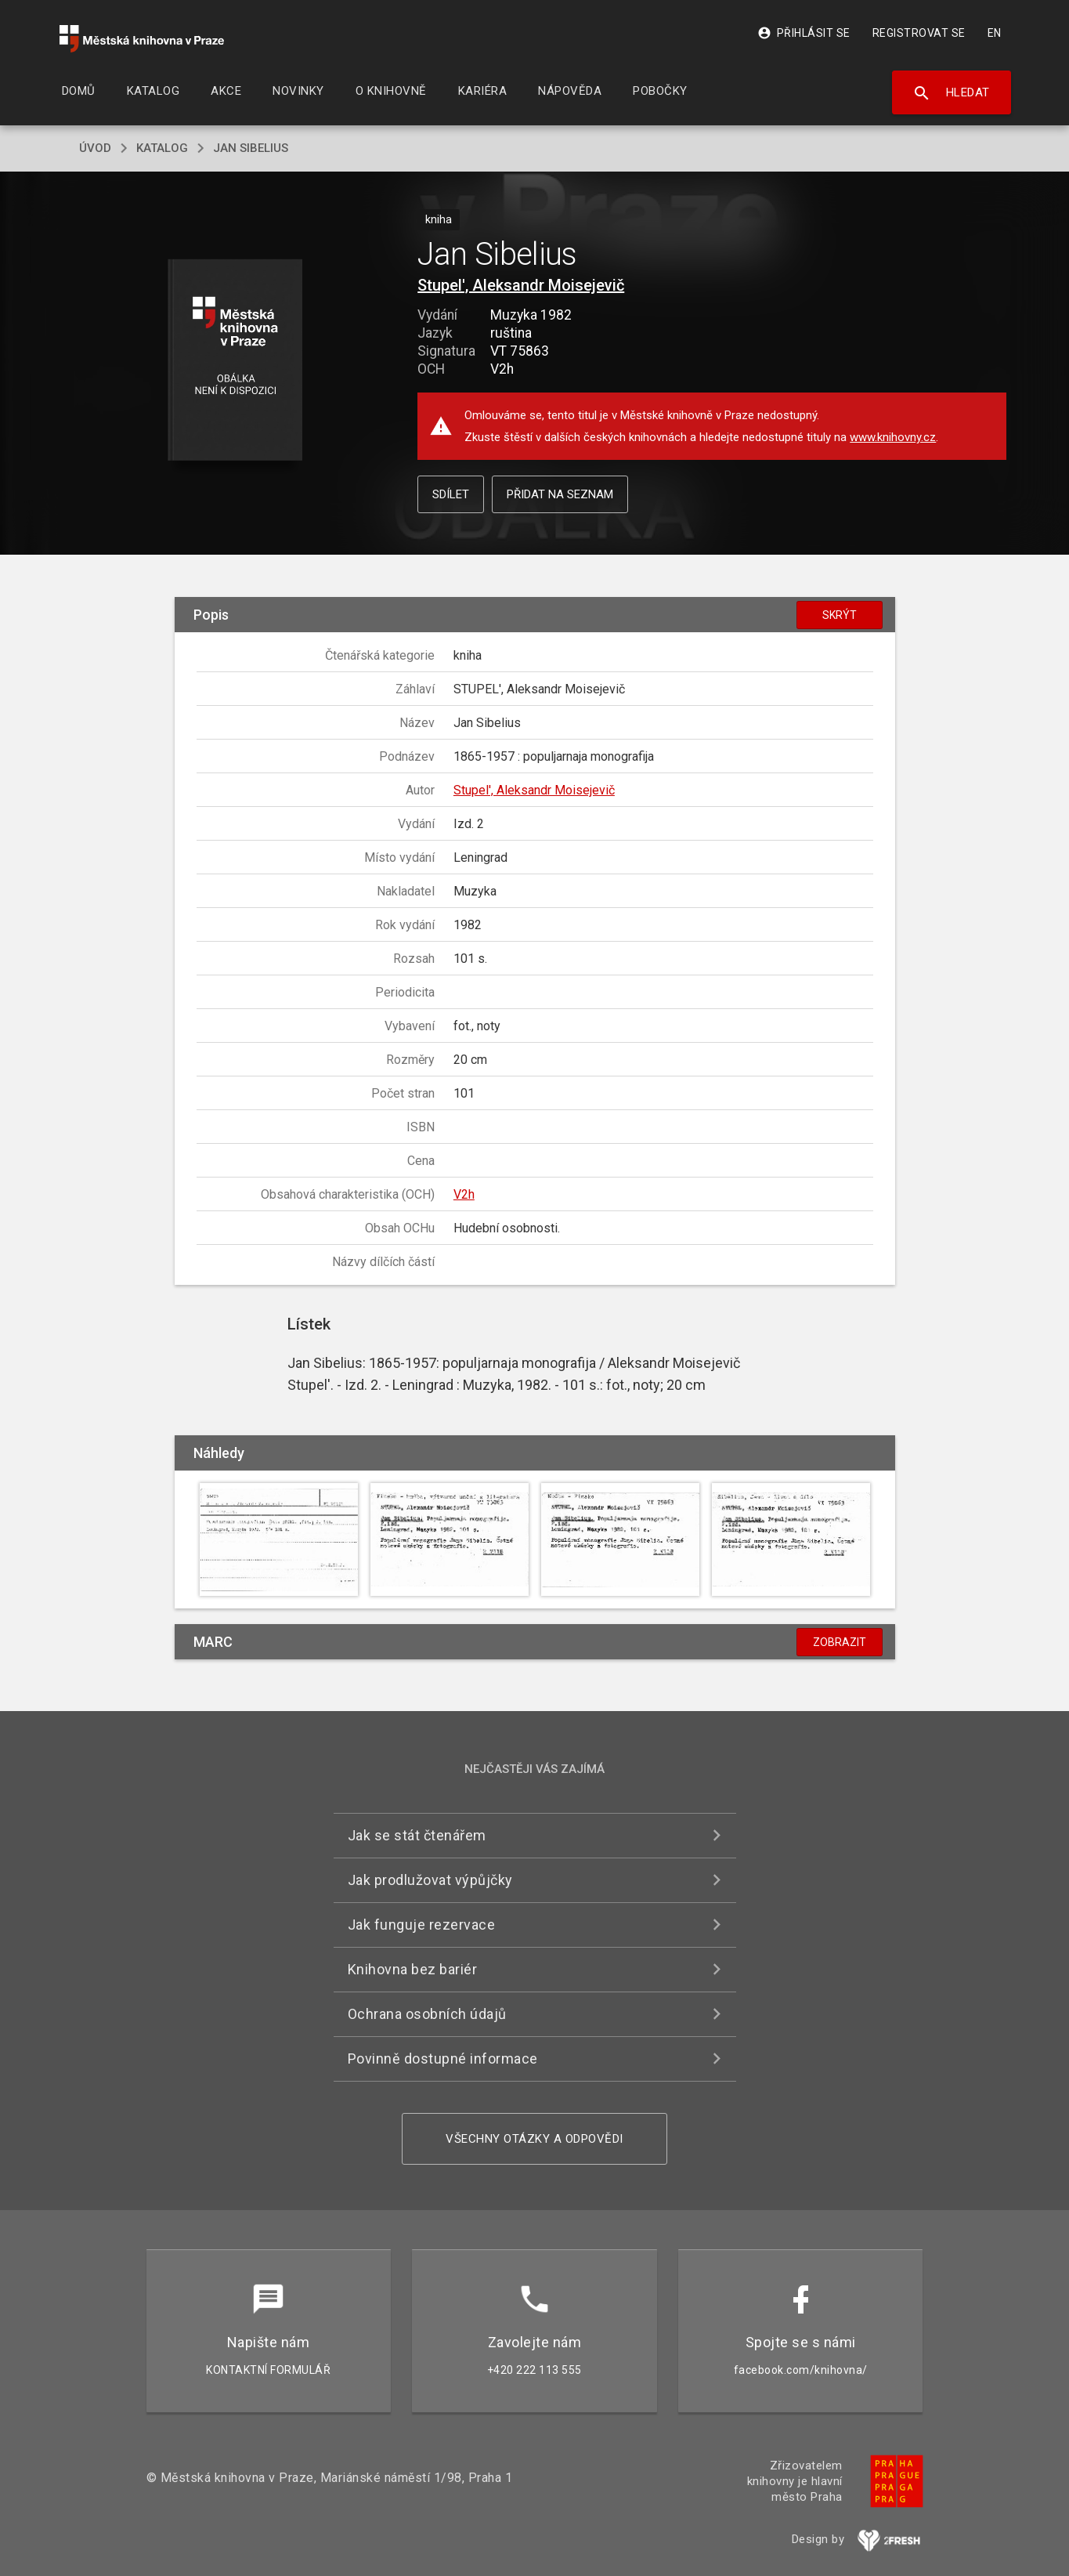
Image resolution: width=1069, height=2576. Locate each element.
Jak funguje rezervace (422, 1924)
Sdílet (450, 494)
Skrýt (839, 615)
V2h (464, 1194)
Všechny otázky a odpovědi (534, 2139)
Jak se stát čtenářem (417, 1835)
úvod (95, 148)
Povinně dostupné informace (443, 2058)
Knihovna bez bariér (413, 1969)
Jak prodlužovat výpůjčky (430, 1880)
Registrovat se (919, 33)
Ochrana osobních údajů (427, 2014)
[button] (234, 360)
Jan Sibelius (250, 148)
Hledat (951, 93)
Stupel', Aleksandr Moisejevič (520, 285)
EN (995, 33)
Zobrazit (839, 1642)
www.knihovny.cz (893, 437)
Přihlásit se (804, 33)
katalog (162, 148)
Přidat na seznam (560, 494)
